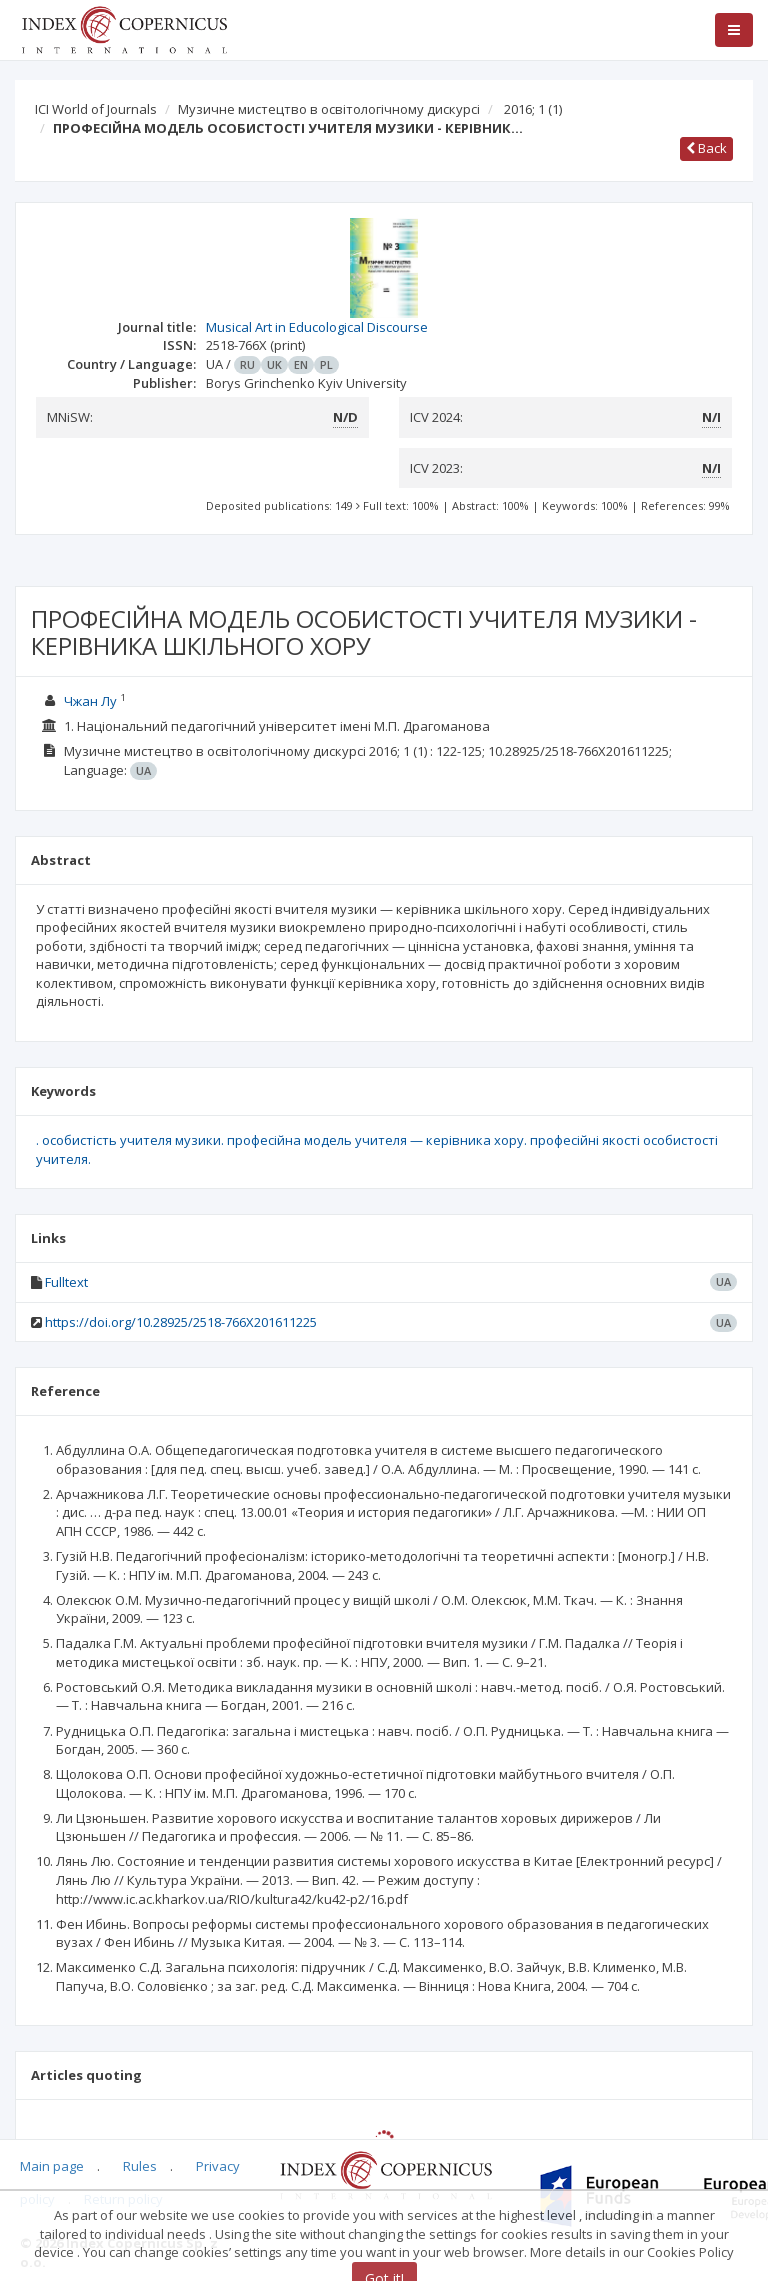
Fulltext (66, 1282)
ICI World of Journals (96, 109)
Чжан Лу (90, 701)
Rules (140, 2166)
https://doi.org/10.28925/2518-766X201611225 (181, 1322)
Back (706, 148)
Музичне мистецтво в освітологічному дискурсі (329, 109)
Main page (52, 2166)
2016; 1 (533, 109)
